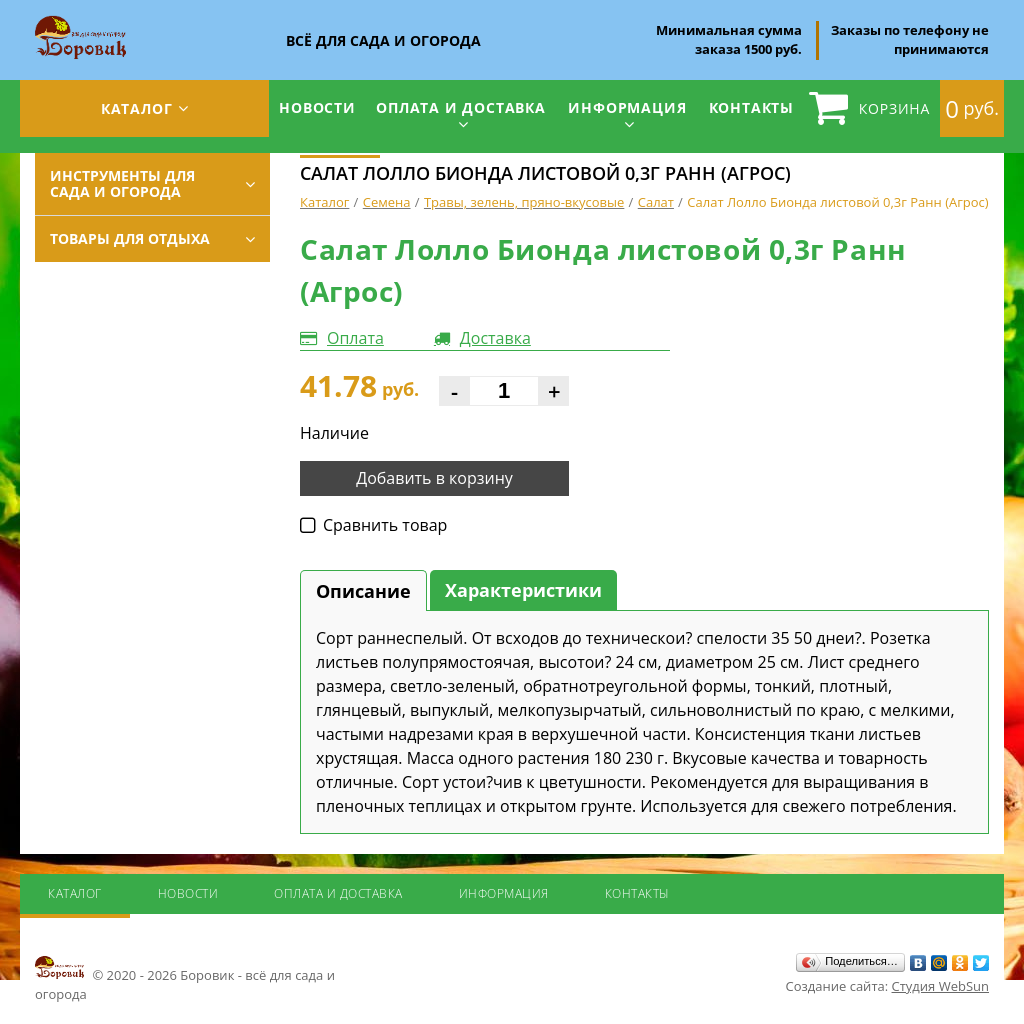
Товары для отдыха (130, 238)
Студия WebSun (940, 986)
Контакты (751, 107)
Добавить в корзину (434, 478)
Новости (317, 107)
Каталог (137, 108)
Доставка (495, 338)
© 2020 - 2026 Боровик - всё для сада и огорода (185, 978)
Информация (627, 107)
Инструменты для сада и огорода (122, 183)
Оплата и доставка (461, 107)
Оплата (355, 338)
